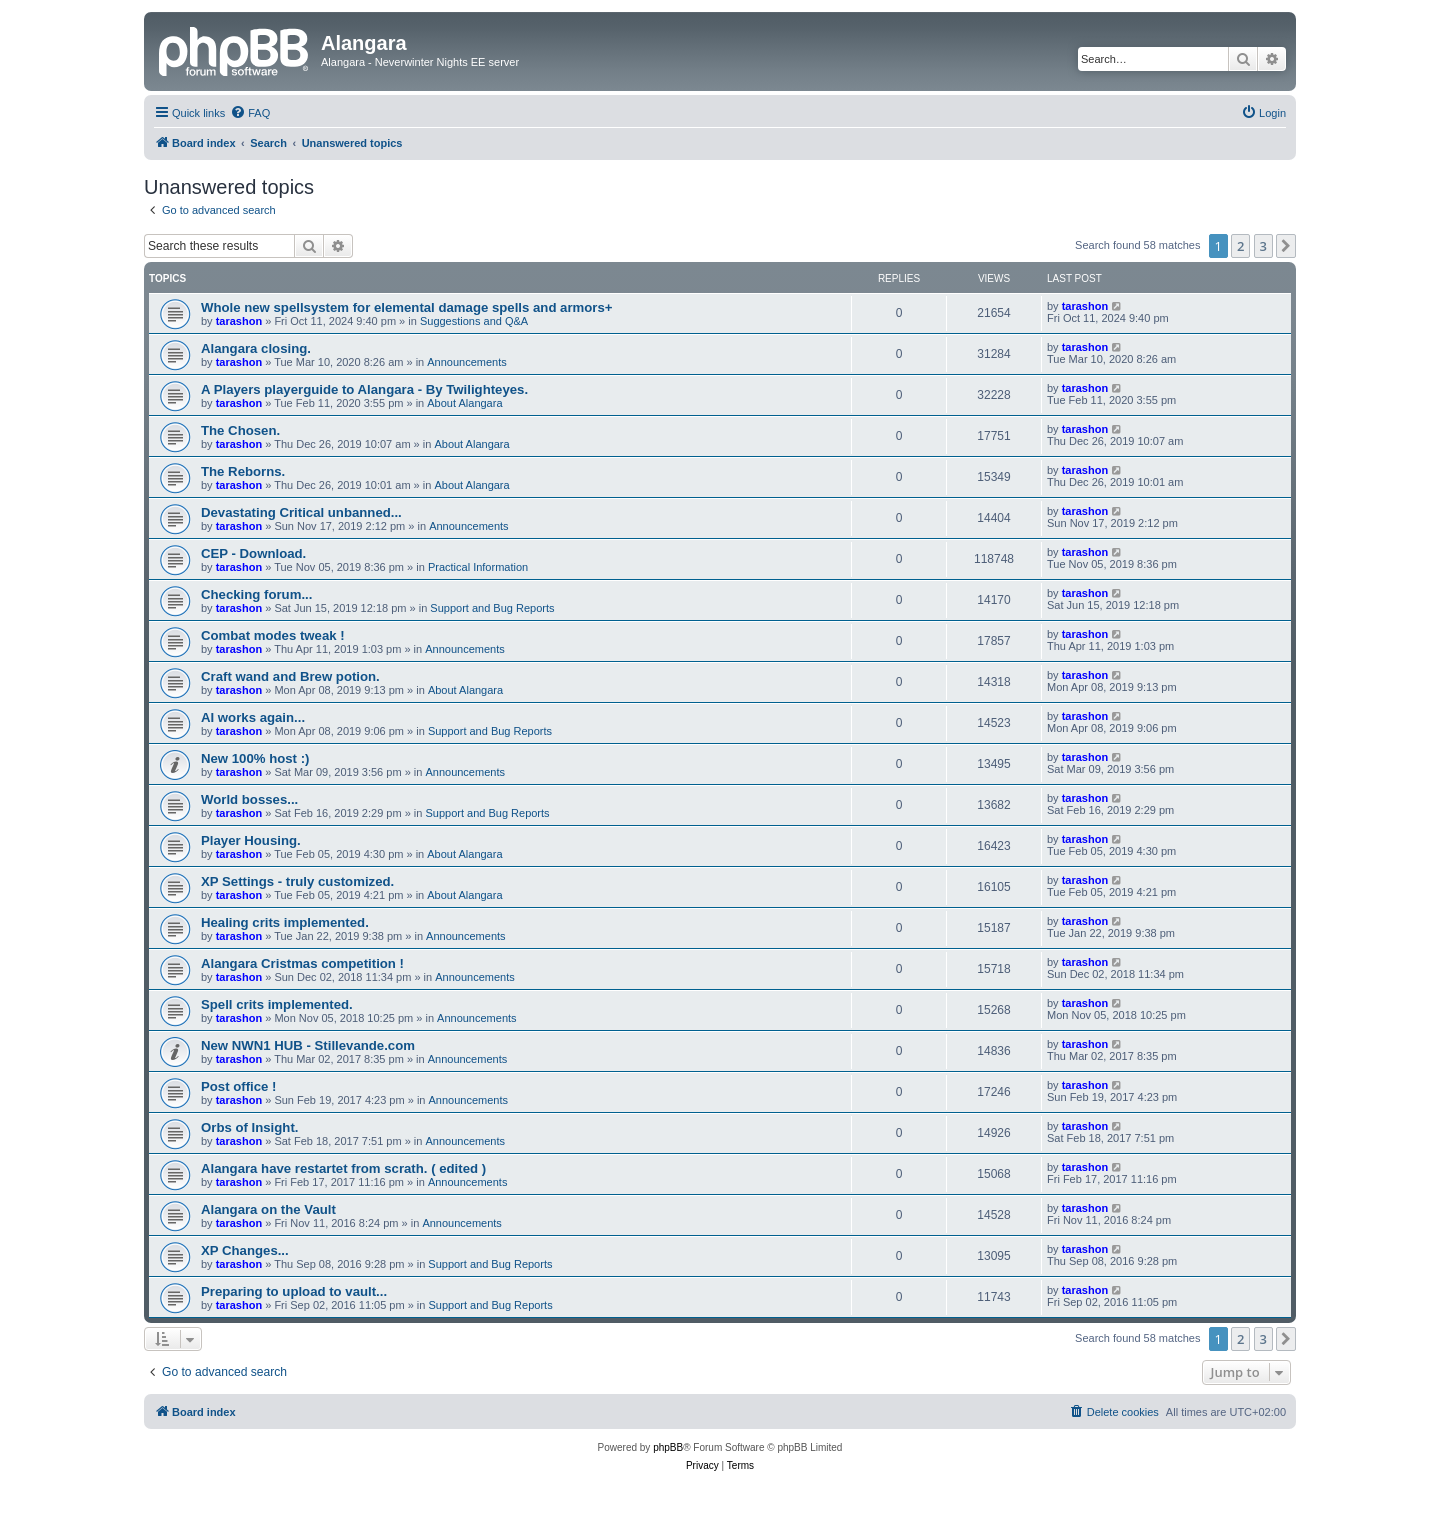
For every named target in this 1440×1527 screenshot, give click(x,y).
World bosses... (249, 799)
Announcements (467, 362)
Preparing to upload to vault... (294, 1291)
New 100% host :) (255, 758)
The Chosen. (240, 430)
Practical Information (478, 567)
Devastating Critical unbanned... (301, 512)
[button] (1286, 246)
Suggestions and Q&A (474, 321)
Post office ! (238, 1086)
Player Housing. (251, 840)
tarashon (239, 321)
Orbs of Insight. (249, 1127)
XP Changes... (245, 1250)
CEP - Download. (253, 553)
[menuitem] (250, 113)
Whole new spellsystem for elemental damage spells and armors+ (407, 307)
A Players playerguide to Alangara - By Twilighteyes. (364, 389)
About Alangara (464, 403)
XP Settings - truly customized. (297, 881)
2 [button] (1240, 246)
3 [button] (1263, 246)
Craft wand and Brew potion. (290, 676)
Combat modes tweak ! (273, 635)
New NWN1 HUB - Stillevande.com (308, 1045)
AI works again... (253, 717)
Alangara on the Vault (268, 1209)
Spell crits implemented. (277, 1004)
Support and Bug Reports (492, 608)
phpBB (668, 1447)
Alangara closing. (256, 348)
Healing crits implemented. (285, 922)
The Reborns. (243, 471)
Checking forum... (256, 594)
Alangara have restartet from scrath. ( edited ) (343, 1168)
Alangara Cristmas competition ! (302, 963)
